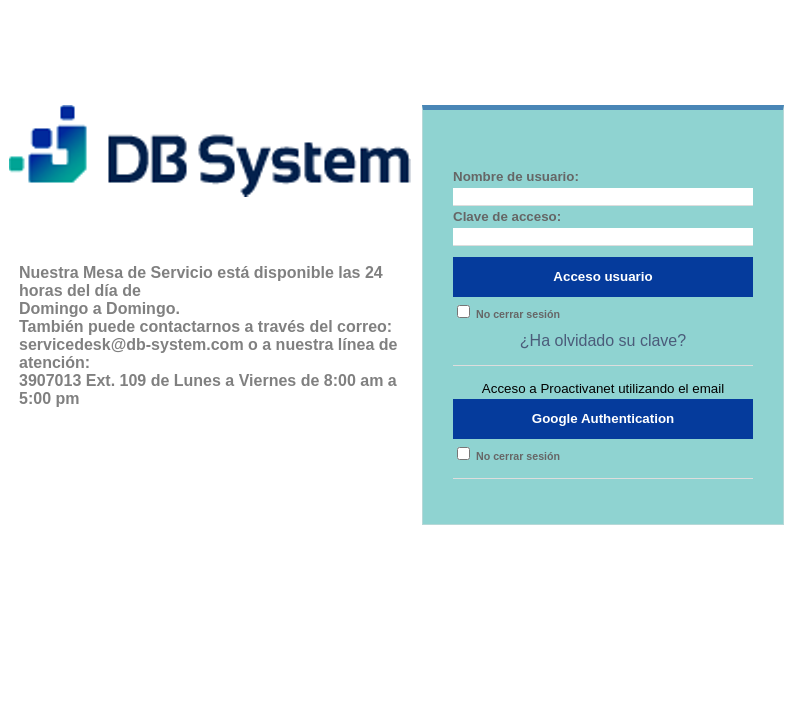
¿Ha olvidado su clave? (603, 340)
